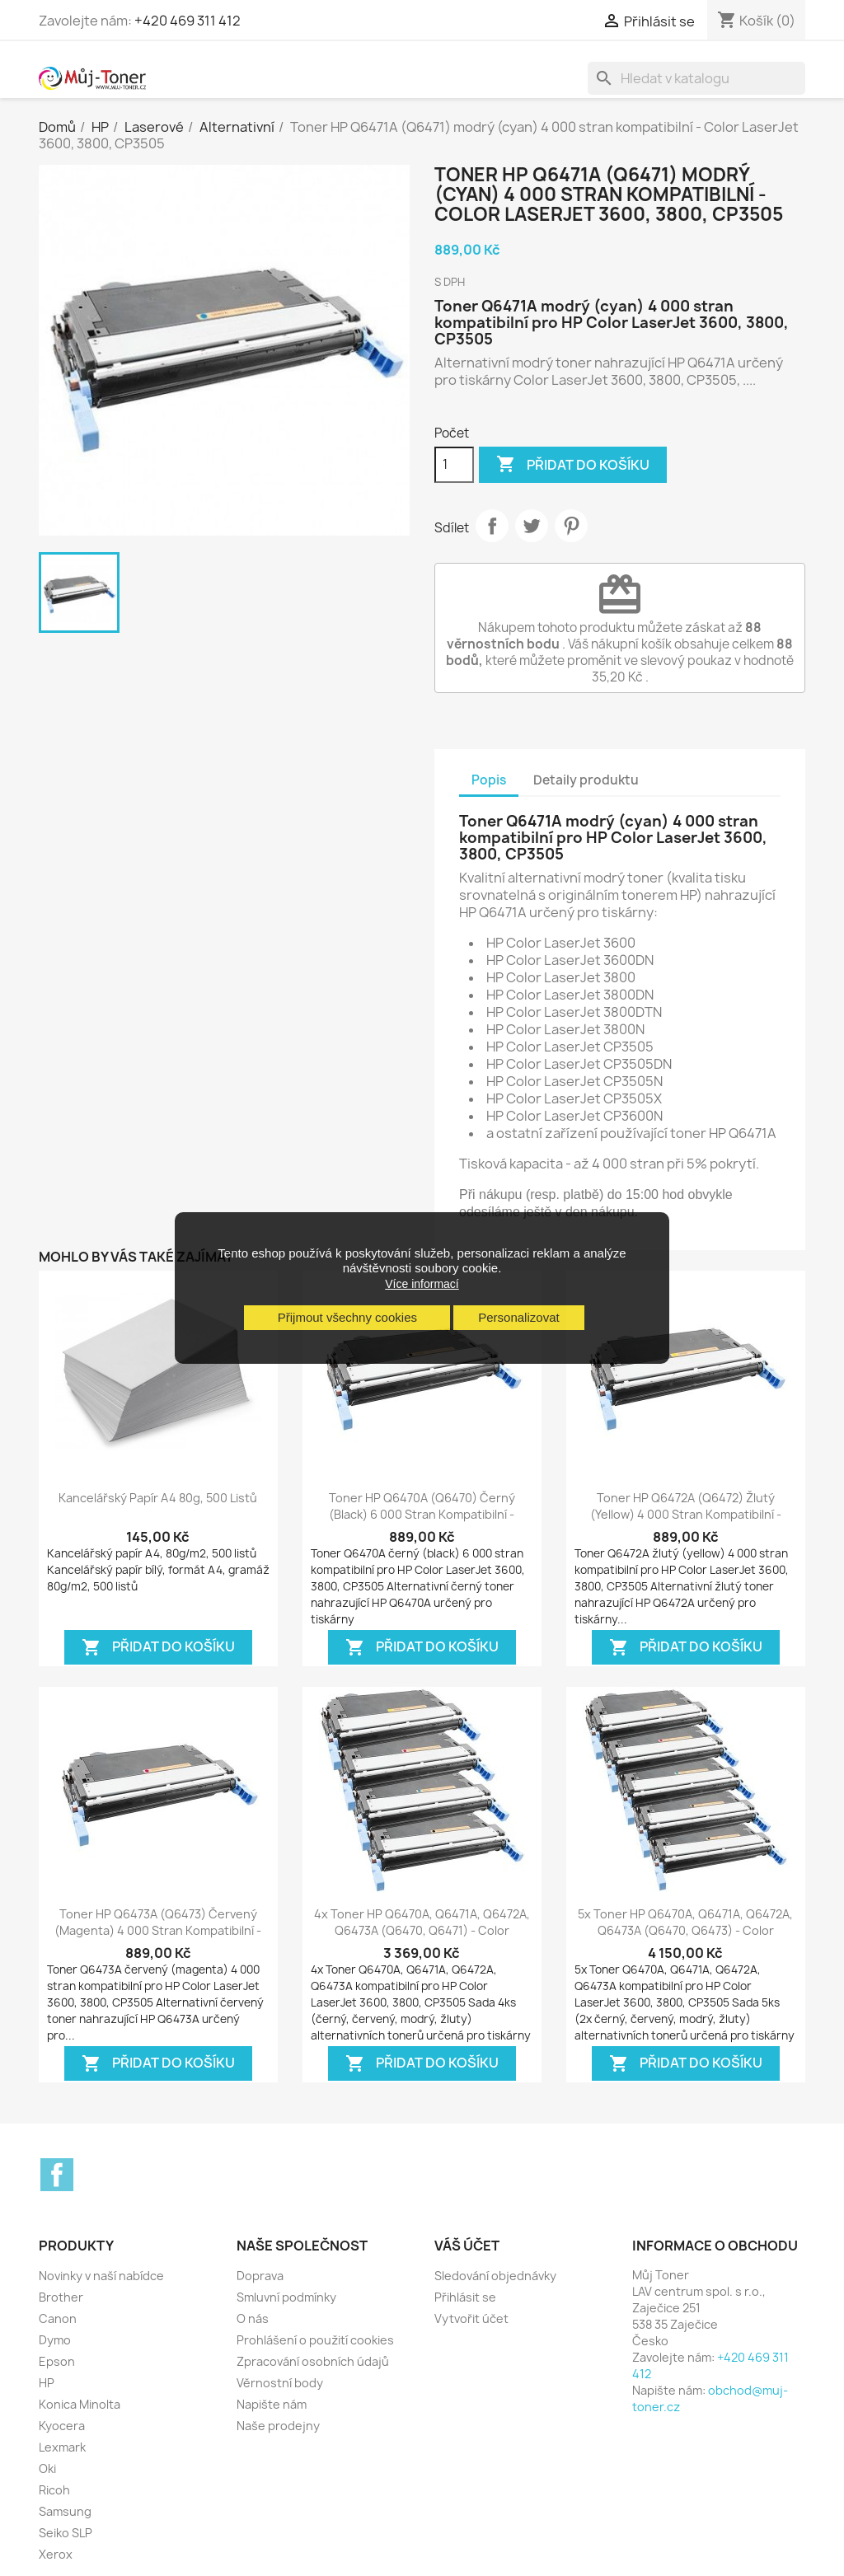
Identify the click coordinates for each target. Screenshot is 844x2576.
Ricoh (54, 2490)
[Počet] (454, 465)
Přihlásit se (465, 2297)
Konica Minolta (79, 2404)
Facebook (56, 2174)
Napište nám (272, 2404)
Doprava (260, 2275)
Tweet (531, 525)
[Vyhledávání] (696, 78)
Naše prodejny (278, 2425)
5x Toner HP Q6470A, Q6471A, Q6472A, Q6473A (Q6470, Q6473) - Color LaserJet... (685, 1930)
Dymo (55, 2340)
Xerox (56, 2554)
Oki (47, 2468)
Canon (58, 2318)
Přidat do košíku (572, 464)
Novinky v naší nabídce (101, 2275)
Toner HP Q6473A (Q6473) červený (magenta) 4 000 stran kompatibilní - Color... (157, 1930)
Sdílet (492, 525)
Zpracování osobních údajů (313, 2361)
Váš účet (466, 2245)
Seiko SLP (65, 2533)
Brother (61, 2297)
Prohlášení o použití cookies (315, 2340)
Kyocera (62, 2425)
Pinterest (571, 525)
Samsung (65, 2511)
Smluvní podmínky (286, 2297)
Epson (57, 2361)
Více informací (421, 1283)
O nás (253, 2318)
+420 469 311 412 (187, 21)
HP (46, 2383)
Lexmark (62, 2447)
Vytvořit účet (471, 2318)
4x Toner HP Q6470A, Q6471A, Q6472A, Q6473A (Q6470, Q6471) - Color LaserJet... (422, 1930)
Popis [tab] (488, 780)
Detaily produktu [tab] (586, 780)
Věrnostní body (280, 2383)
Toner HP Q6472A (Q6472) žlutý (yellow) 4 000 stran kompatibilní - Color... (685, 1514)
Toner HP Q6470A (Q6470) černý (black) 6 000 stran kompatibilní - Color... (422, 1514)
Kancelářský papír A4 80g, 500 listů (158, 1498)
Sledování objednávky (495, 2275)
